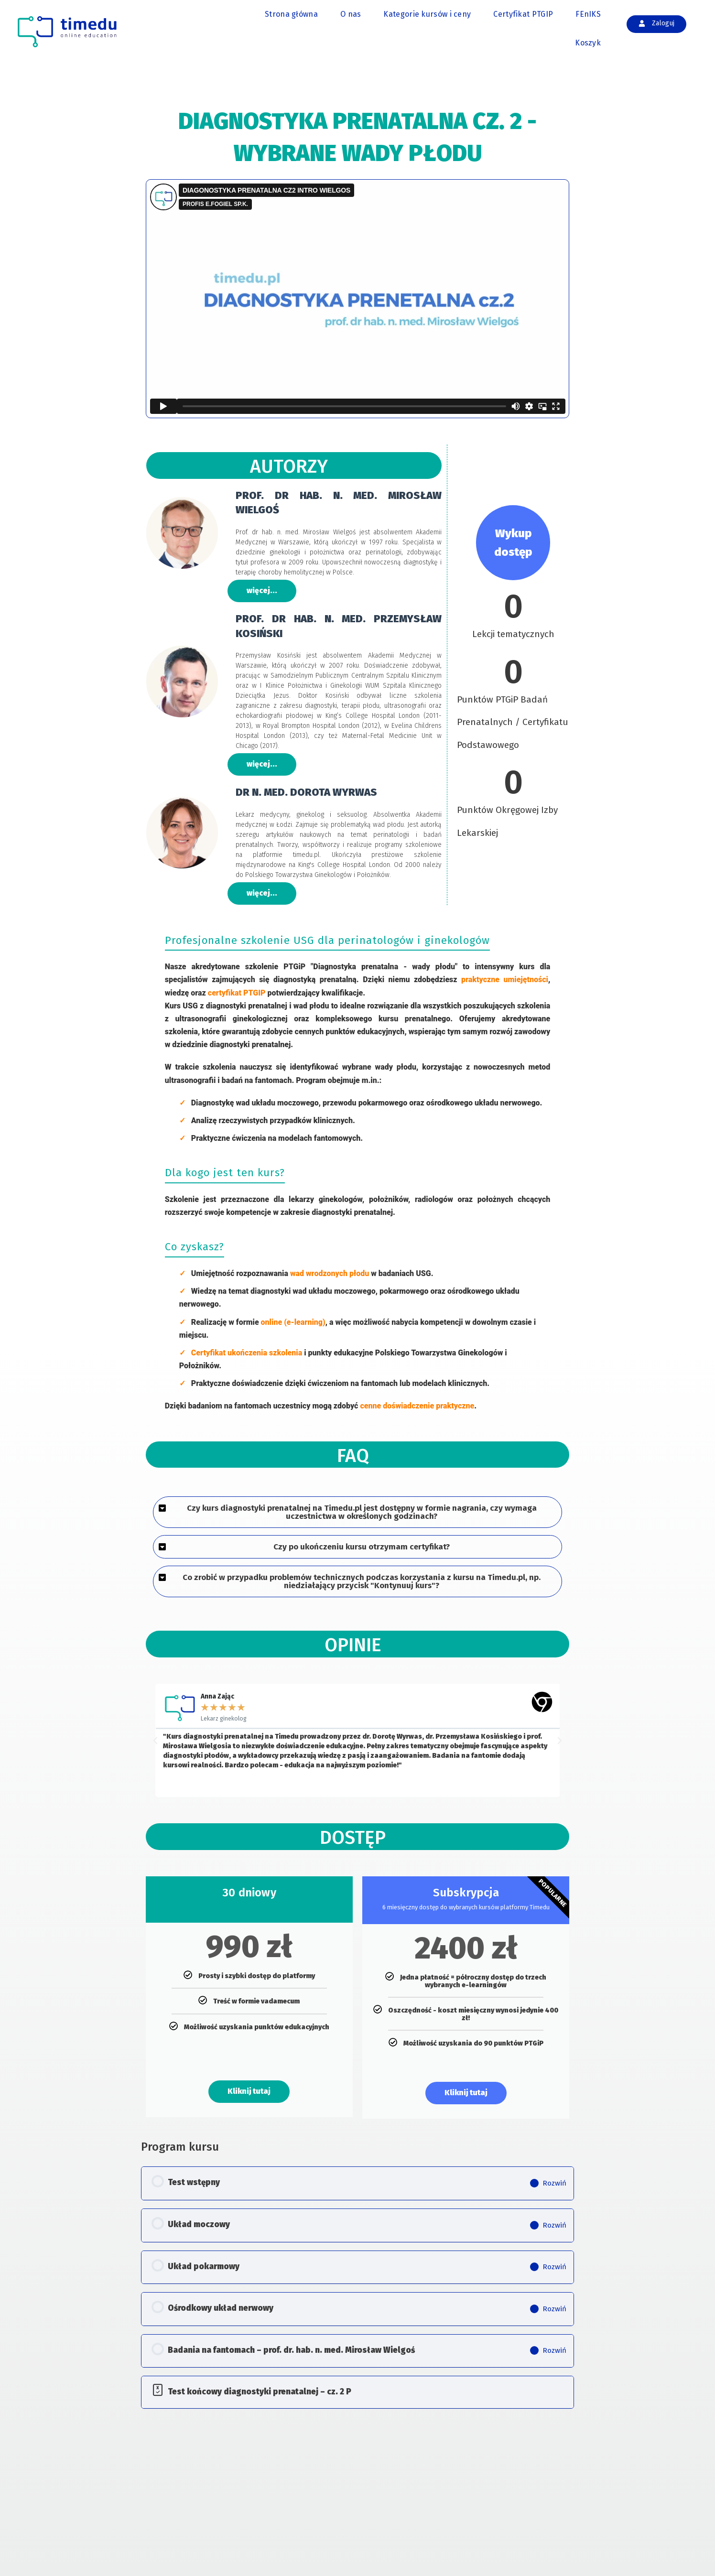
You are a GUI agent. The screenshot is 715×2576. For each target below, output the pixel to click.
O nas (350, 14)
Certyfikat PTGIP (523, 14)
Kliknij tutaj (249, 2091)
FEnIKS (588, 14)
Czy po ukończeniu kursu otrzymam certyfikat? (361, 1547)
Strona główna (291, 14)
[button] (358, 1512)
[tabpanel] (357, 1110)
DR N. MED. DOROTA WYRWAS (306, 792)
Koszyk (588, 42)
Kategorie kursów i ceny (427, 14)
